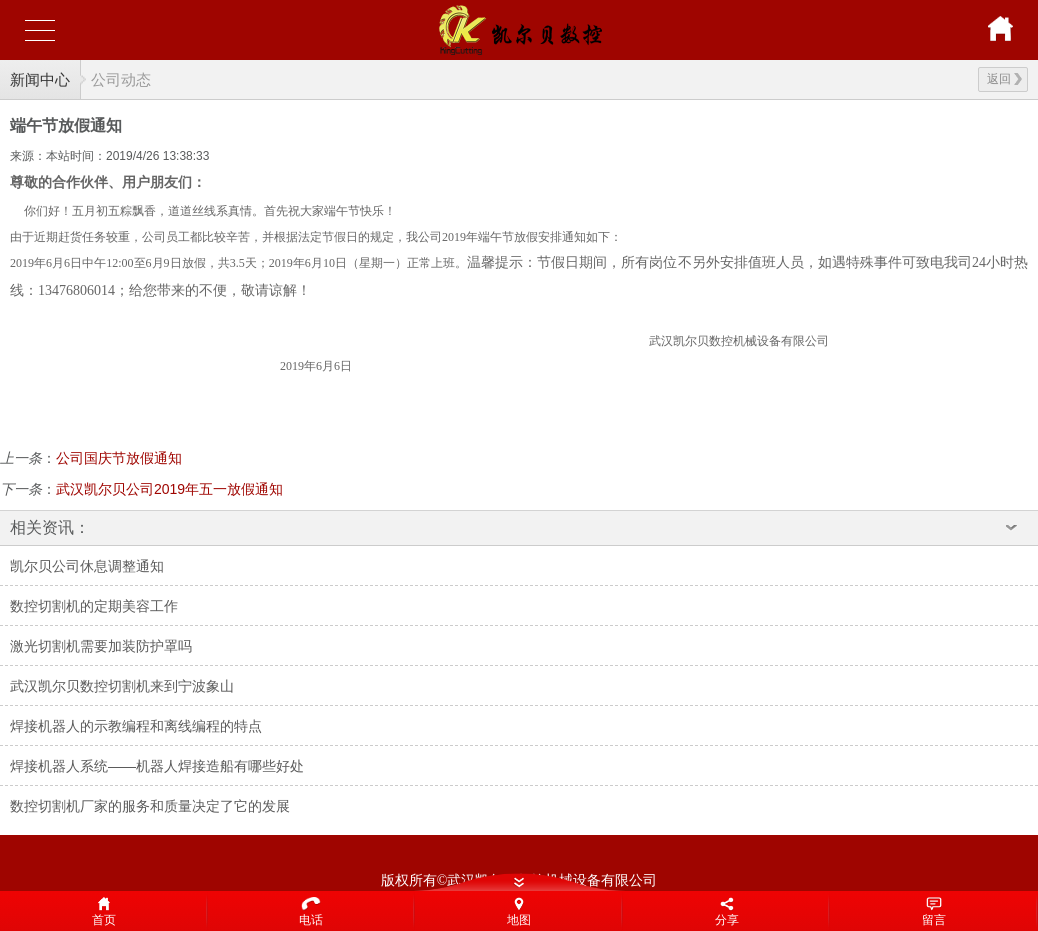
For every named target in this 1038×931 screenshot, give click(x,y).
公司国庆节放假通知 (119, 458)
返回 (1004, 79)
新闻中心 (40, 79)
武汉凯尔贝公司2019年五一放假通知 (169, 489)
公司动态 (121, 79)
